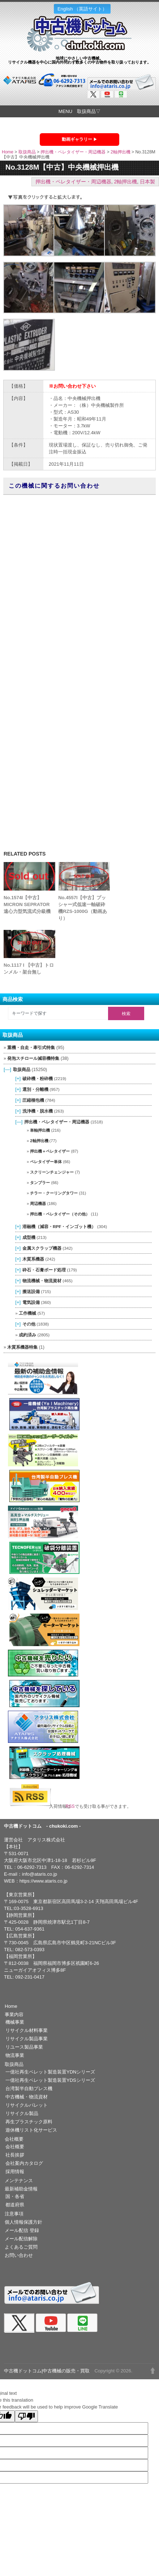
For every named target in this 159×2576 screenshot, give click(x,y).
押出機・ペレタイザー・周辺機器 (73, 152)
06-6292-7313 (32, 1867)
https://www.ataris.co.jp (44, 1881)
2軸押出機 (120, 152)
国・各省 (14, 2196)
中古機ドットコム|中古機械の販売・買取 (47, 2370)
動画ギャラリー (77, 139)
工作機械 (27, 1313)
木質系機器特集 (22, 1347)
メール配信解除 (21, 2238)
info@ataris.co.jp (39, 1874)
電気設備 (31, 1302)
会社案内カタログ (24, 2163)
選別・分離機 (35, 1089)
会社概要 (14, 2139)
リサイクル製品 (21, 2113)
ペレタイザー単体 (46, 1161)
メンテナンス (19, 2180)
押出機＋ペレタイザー (50, 1151)
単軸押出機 (40, 1130)
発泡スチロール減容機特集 (33, 1058)
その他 (28, 1324)
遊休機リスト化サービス (31, 2130)
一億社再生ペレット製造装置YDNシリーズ (50, 2072)
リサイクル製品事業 (26, 2038)
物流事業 (14, 2055)
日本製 (147, 181)
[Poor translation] (26, 2416)
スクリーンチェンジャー (52, 1172)
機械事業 (14, 2022)
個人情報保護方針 (23, 2222)
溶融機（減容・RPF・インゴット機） (59, 1226)
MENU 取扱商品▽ (79, 111)
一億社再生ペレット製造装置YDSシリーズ (50, 2080)
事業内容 (14, 2014)
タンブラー (40, 1182)
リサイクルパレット (26, 2105)
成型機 (28, 1237)
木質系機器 (33, 1259)
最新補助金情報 (21, 2189)
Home (7, 152)
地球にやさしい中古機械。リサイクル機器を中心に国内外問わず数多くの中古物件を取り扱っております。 (79, 60)
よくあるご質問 (21, 2247)
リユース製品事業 (24, 2047)
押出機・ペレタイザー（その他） (60, 1214)
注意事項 (14, 2213)
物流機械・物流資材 (41, 1280)
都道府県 (14, 2204)
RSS (72, 1806)
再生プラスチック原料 (28, 2121)
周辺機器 (38, 1203)
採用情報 (14, 2171)
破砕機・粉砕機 (37, 1078)
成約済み (27, 1334)
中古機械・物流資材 (26, 2096)
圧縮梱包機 (33, 1100)
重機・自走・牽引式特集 (31, 1047)
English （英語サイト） (82, 9)
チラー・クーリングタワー (54, 1193)
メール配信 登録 (22, 2230)
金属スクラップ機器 (41, 1248)
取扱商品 (27, 152)
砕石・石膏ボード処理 (44, 1269)
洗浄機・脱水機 (37, 1111)
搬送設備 (31, 1291)
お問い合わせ (19, 2255)
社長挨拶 (14, 2155)
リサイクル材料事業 (26, 2030)
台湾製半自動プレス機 (28, 2088)
